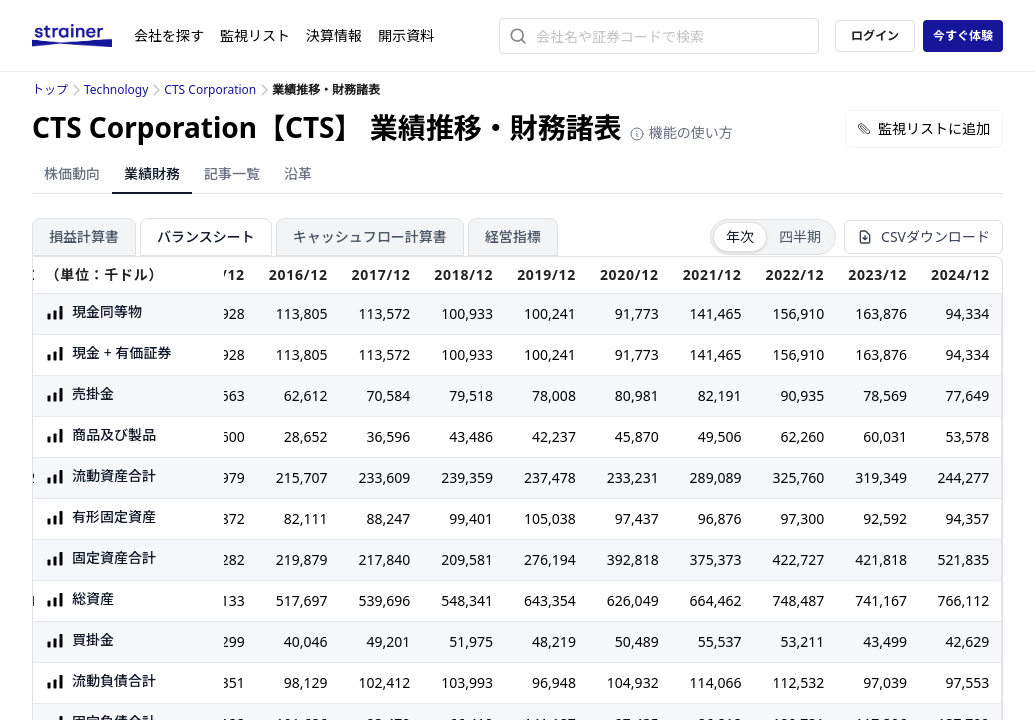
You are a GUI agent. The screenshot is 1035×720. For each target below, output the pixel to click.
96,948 (554, 682)
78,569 (885, 395)
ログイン (875, 35)
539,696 (385, 600)
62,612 (306, 395)
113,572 (385, 313)
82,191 (720, 395)
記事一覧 (232, 173)
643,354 (550, 600)
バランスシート (206, 236)
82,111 (306, 518)
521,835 (963, 559)
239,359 (467, 477)
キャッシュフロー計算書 (370, 236)
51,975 (471, 641)
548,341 (467, 600)
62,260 (802, 436)
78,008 (554, 395)
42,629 (967, 641)
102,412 (385, 682)
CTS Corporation (210, 89)
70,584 (389, 395)
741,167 (881, 600)
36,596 (389, 436)
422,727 (798, 559)
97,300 (802, 518)
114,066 (716, 682)
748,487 (798, 600)
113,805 (302, 313)
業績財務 (152, 173)
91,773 (637, 313)
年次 (740, 236)
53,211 (802, 641)
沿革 (298, 173)
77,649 (967, 395)
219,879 (302, 559)
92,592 (885, 518)
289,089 (716, 477)
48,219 (554, 641)
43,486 (471, 436)
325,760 (798, 477)
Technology (116, 89)
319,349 (881, 477)
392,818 (633, 559)
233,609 (385, 477)
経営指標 (513, 236)
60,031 (885, 436)
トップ (50, 89)
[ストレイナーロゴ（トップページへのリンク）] (83, 36)
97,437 (637, 518)
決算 (334, 35)
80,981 (637, 395)
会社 (169, 35)
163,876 (881, 313)
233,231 (633, 477)
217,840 (385, 559)
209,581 (467, 559)
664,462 (716, 600)
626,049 (633, 600)
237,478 (550, 477)
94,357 (967, 518)
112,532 (798, 682)
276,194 (550, 559)
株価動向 (72, 173)
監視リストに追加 (924, 128)
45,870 (637, 436)
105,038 (550, 518)
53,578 (967, 436)
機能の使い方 (681, 132)
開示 (406, 35)
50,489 (637, 641)
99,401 (471, 518)
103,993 (467, 682)
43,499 (885, 641)
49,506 (720, 436)
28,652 (306, 436)
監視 (255, 35)
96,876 (720, 518)
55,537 (720, 641)
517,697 (302, 600)
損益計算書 (84, 236)
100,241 (550, 313)
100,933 (467, 313)
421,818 (881, 559)
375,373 (716, 559)
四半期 (800, 236)
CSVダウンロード (923, 236)
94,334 (967, 313)
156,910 (798, 313)
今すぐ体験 (963, 35)
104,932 (633, 682)
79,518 (471, 395)
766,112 (963, 600)
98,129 (306, 682)
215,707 (302, 477)
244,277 (963, 477)
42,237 (554, 436)
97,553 (967, 682)
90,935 (802, 395)
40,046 (306, 641)
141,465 (716, 313)
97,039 (885, 682)
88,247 (389, 518)
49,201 (389, 641)
